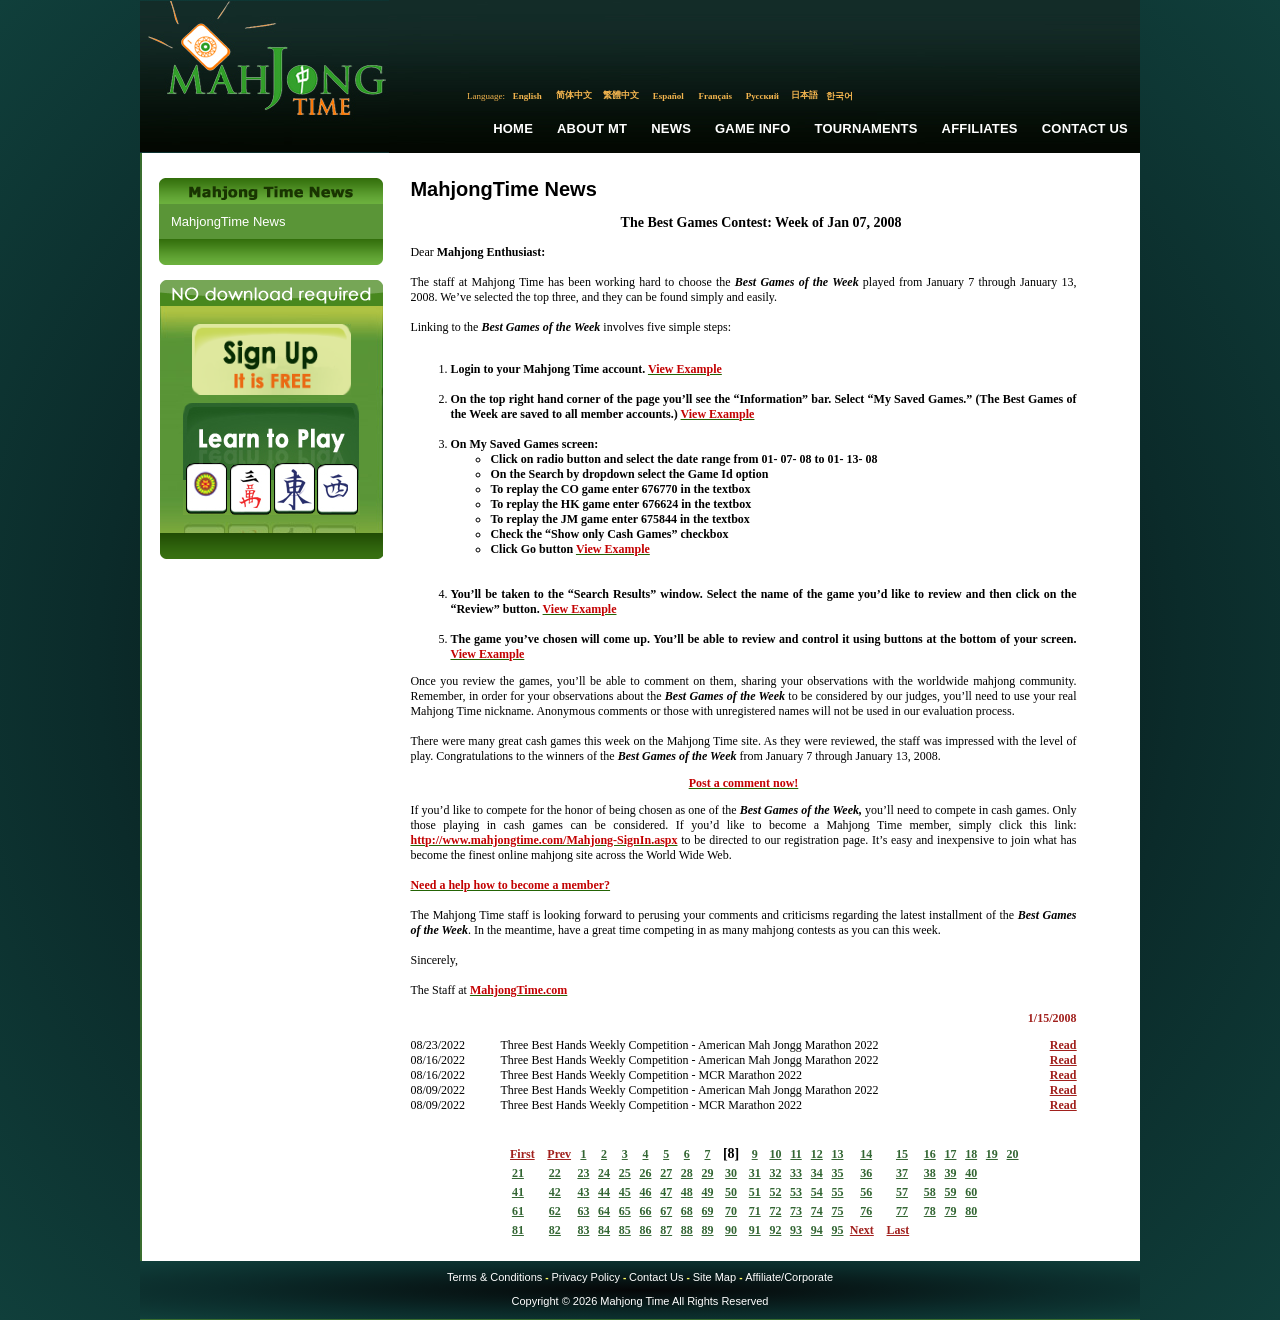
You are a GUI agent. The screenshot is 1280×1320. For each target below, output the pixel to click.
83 (583, 1230)
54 (817, 1192)
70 (731, 1211)
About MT (592, 128)
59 (950, 1192)
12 (817, 1154)
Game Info (752, 128)
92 (775, 1230)
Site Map (714, 1277)
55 (837, 1192)
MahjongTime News (228, 221)
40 (971, 1173)
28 (687, 1173)
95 (837, 1230)
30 (731, 1173)
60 (971, 1192)
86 (645, 1230)
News (671, 128)
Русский (762, 96)
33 (796, 1173)
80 (971, 1211)
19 (992, 1154)
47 (666, 1192)
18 (971, 1154)
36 (866, 1173)
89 (708, 1230)
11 (795, 1154)
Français (716, 96)
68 (687, 1211)
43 (583, 1192)
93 (796, 1230)
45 (625, 1192)
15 (902, 1154)
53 (796, 1192)
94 (817, 1230)
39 (950, 1173)
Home (513, 128)
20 (1013, 1154)
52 (775, 1192)
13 (837, 1154)
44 (604, 1192)
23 (583, 1173)
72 (775, 1211)
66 (645, 1211)
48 (687, 1192)
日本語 (804, 95)
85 (625, 1230)
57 (902, 1192)
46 (645, 1192)
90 (731, 1230)
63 (583, 1211)
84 (604, 1230)
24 (604, 1173)
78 (930, 1211)
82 (555, 1230)
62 (555, 1211)
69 (708, 1211)
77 (902, 1211)
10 (775, 1154)
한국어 (839, 96)
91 (755, 1230)
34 (817, 1173)
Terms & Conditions (494, 1277)
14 (866, 1154)
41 (518, 1192)
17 (950, 1154)
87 (666, 1230)
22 (555, 1173)
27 (666, 1173)
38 (930, 1173)
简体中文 (574, 95)
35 (837, 1173)
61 (518, 1211)
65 (625, 1211)
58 (930, 1192)
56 (866, 1192)
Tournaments (866, 128)
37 (902, 1173)
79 (950, 1211)
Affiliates (980, 128)
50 (731, 1192)
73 (796, 1211)
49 (708, 1192)
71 (755, 1211)
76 (866, 1211)
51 (755, 1192)
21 (518, 1173)
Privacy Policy (585, 1277)
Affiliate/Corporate (789, 1277)
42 (555, 1192)
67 (666, 1211)
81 (518, 1230)
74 (817, 1211)
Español (668, 96)
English (527, 96)
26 (645, 1173)
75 (837, 1211)
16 (930, 1154)
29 (708, 1173)
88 (687, 1230)
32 (775, 1173)
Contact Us (1085, 128)
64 (604, 1211)
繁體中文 (621, 95)
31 (755, 1173)
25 (625, 1173)
